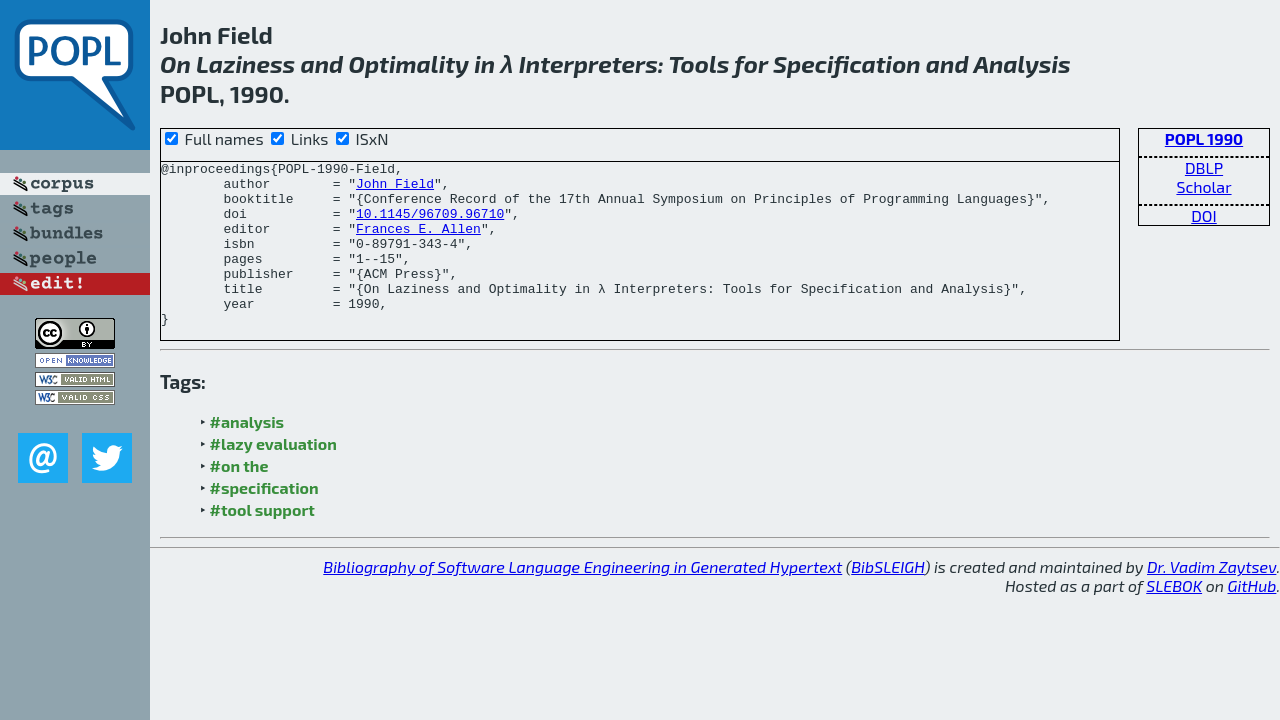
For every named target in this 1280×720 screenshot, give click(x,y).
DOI (1204, 215)
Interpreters (588, 63)
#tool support (262, 542)
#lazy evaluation (273, 476)
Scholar (1203, 186)
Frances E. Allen (418, 243)
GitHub (1252, 618)
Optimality (408, 63)
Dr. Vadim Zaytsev (1211, 599)
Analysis (1021, 63)
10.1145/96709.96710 (430, 225)
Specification (847, 63)
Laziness (245, 63)
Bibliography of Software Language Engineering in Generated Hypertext (582, 599)
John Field (395, 189)
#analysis (247, 454)
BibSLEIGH (887, 599)
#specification (264, 520)
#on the (239, 498)
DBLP (1204, 167)
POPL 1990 (1204, 138)
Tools (699, 63)
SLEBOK (1174, 618)
